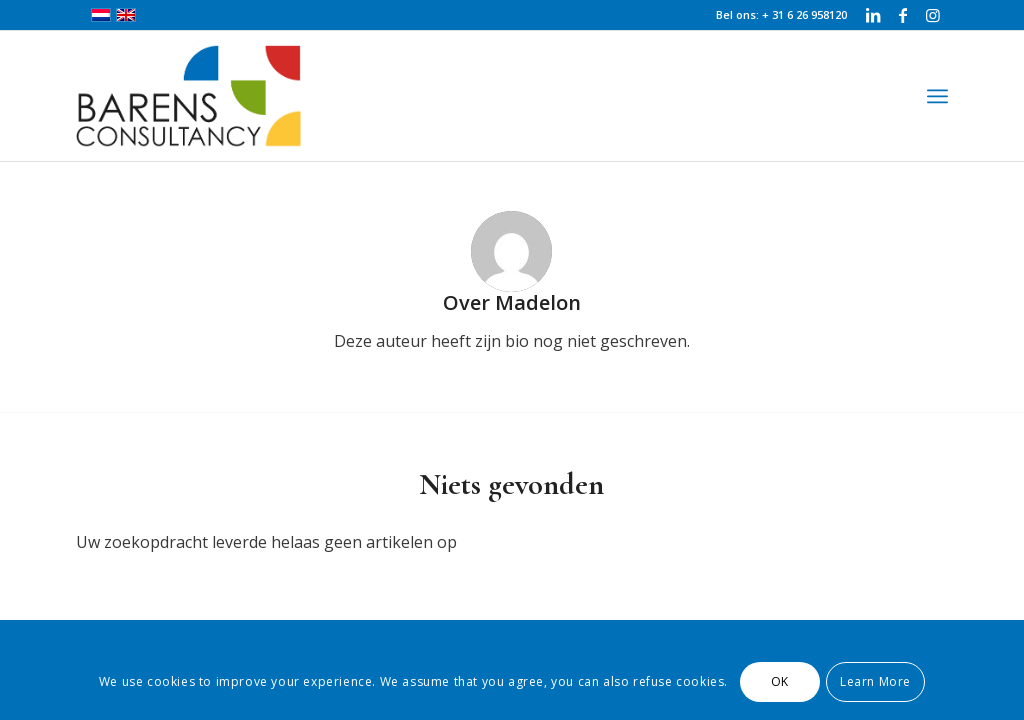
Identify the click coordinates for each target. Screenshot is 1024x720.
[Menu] (937, 96)
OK (780, 681)
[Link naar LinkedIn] (872, 15)
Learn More (875, 681)
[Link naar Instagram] (933, 15)
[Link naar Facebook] (902, 15)
